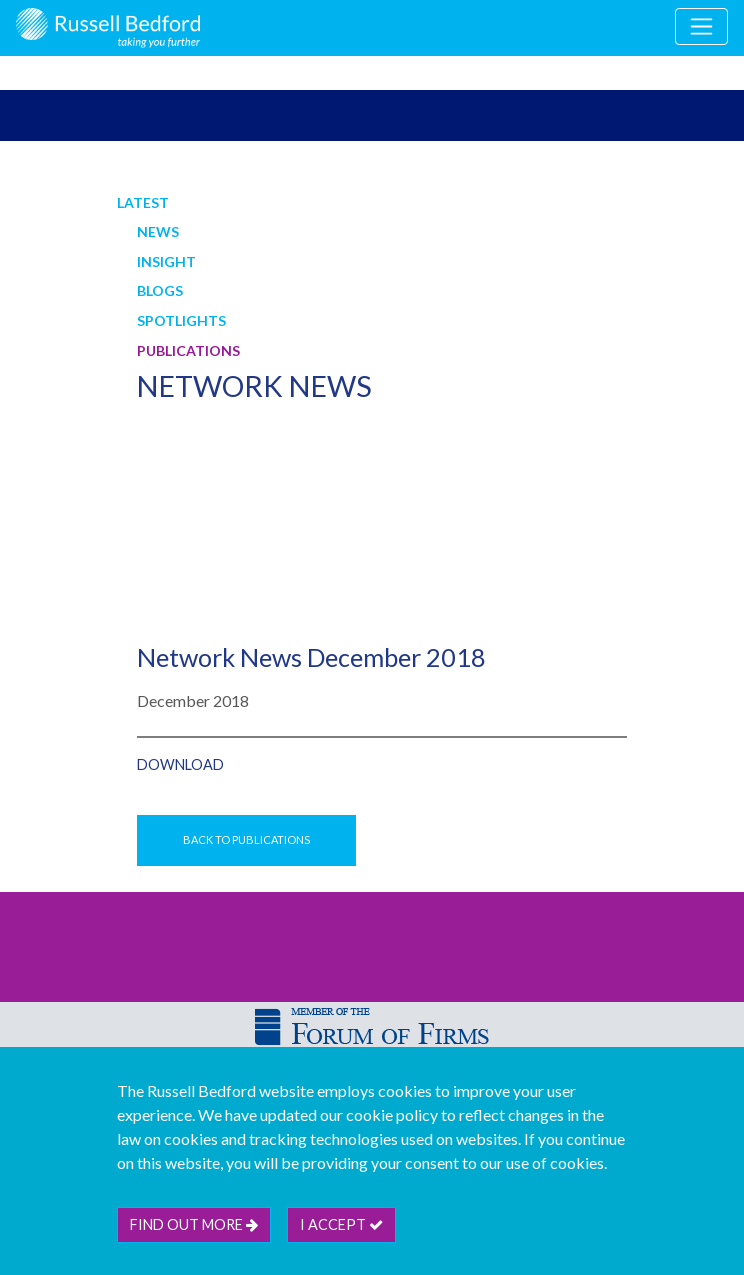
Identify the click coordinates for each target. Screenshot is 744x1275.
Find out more (194, 1224)
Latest (143, 202)
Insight (166, 261)
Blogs (160, 290)
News (158, 231)
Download (180, 764)
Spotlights (181, 320)
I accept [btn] (341, 1224)
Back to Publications (246, 839)
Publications (188, 350)
